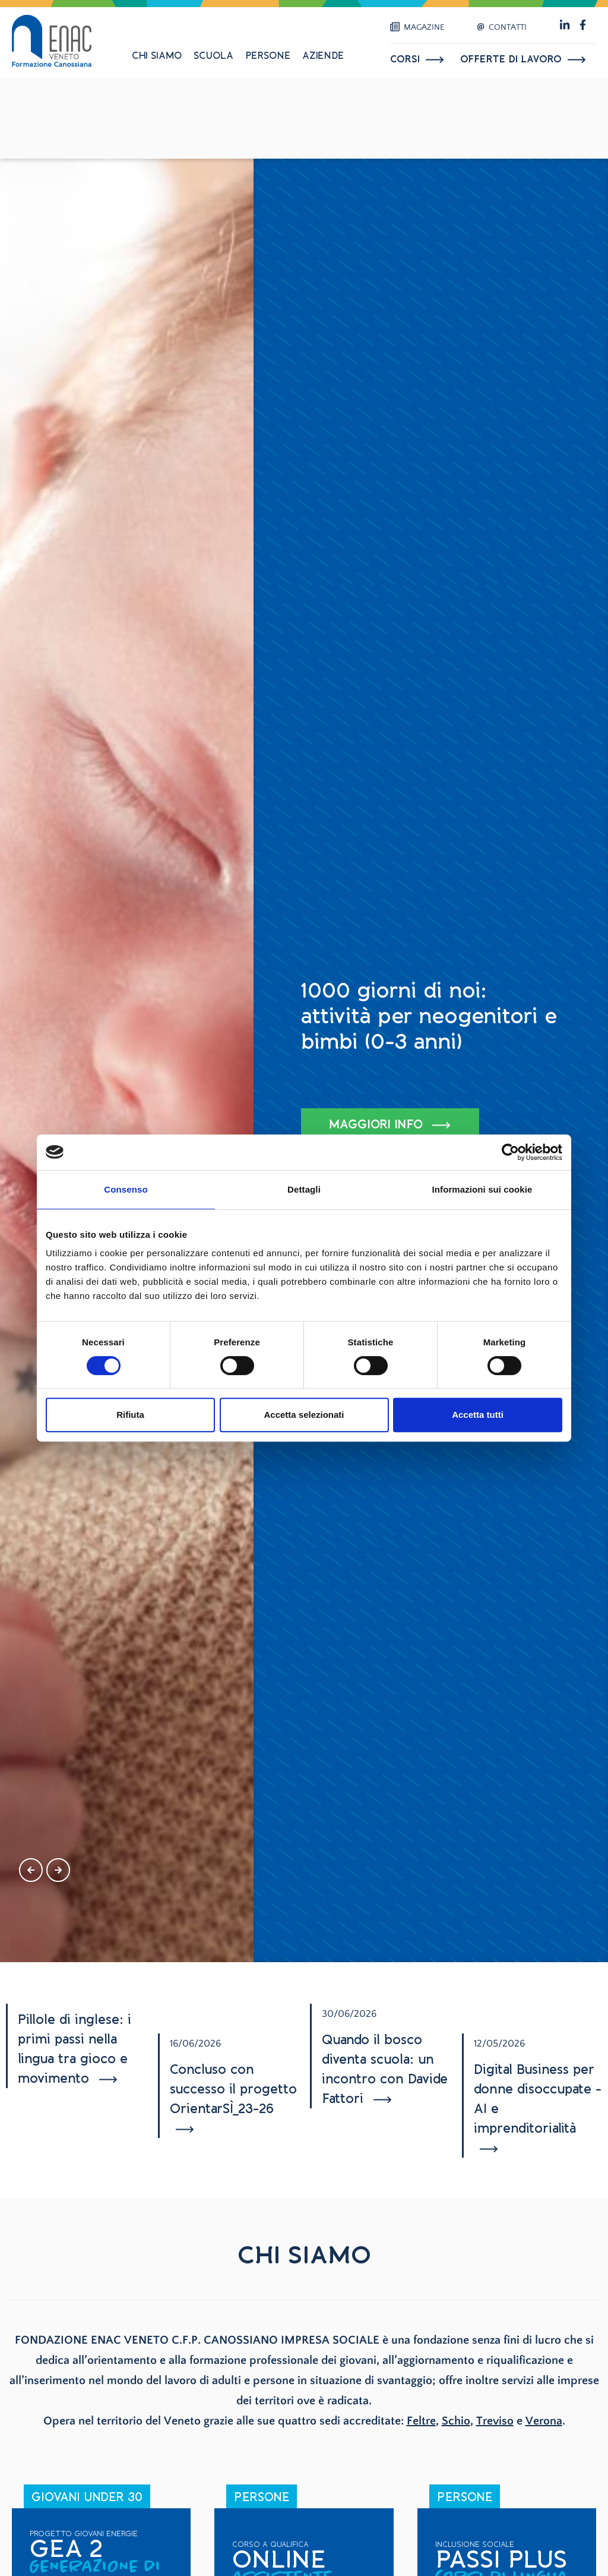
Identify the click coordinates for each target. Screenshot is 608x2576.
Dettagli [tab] (304, 1189)
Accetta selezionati (304, 1415)
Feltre (421, 2420)
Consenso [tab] (125, 1189)
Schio (456, 2420)
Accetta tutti (478, 1415)
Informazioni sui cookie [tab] (482, 1189)
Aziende (323, 56)
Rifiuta (130, 1415)
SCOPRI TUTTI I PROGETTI (393, 1111)
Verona (543, 2420)
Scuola (213, 56)
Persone (267, 56)
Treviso (495, 2420)
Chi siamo (157, 56)
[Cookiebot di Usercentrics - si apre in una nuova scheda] (510, 1152)
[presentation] (31, 1870)
